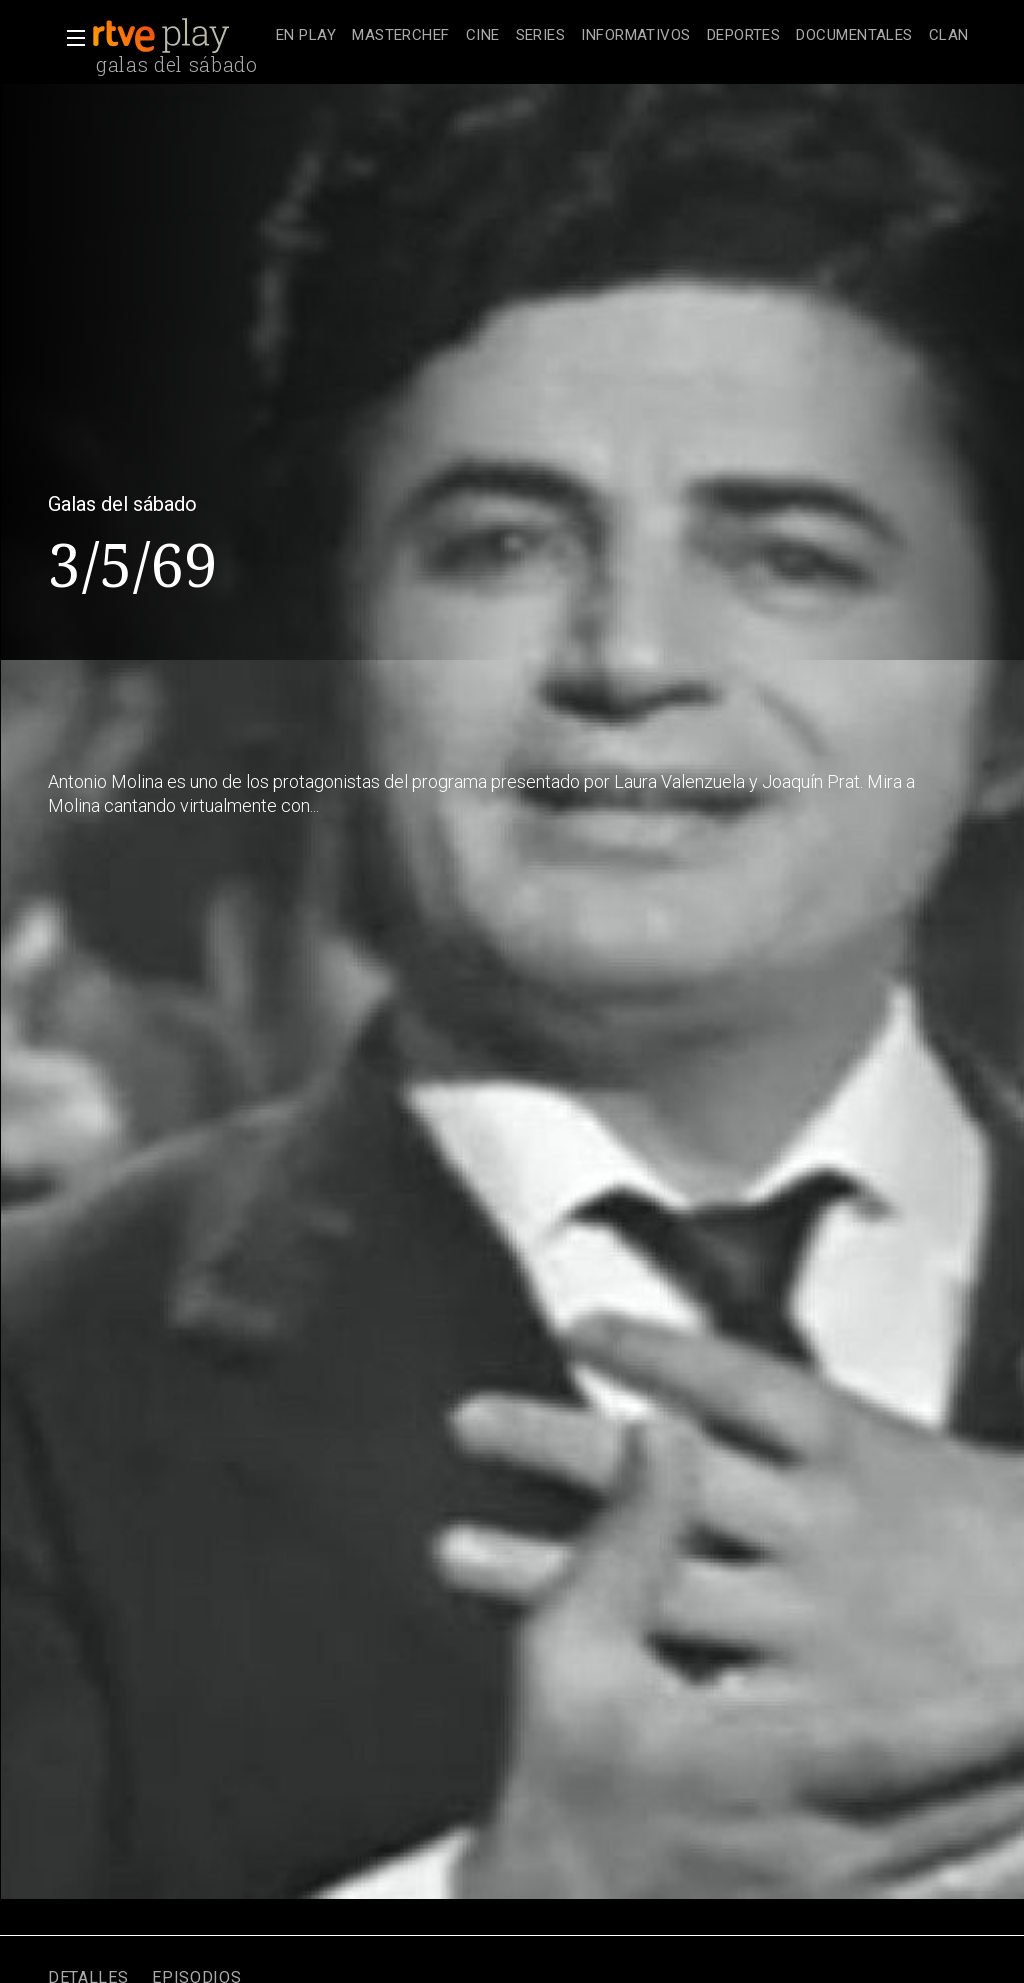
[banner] (180, 36)
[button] (70, 38)
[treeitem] (306, 36)
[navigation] (622, 36)
